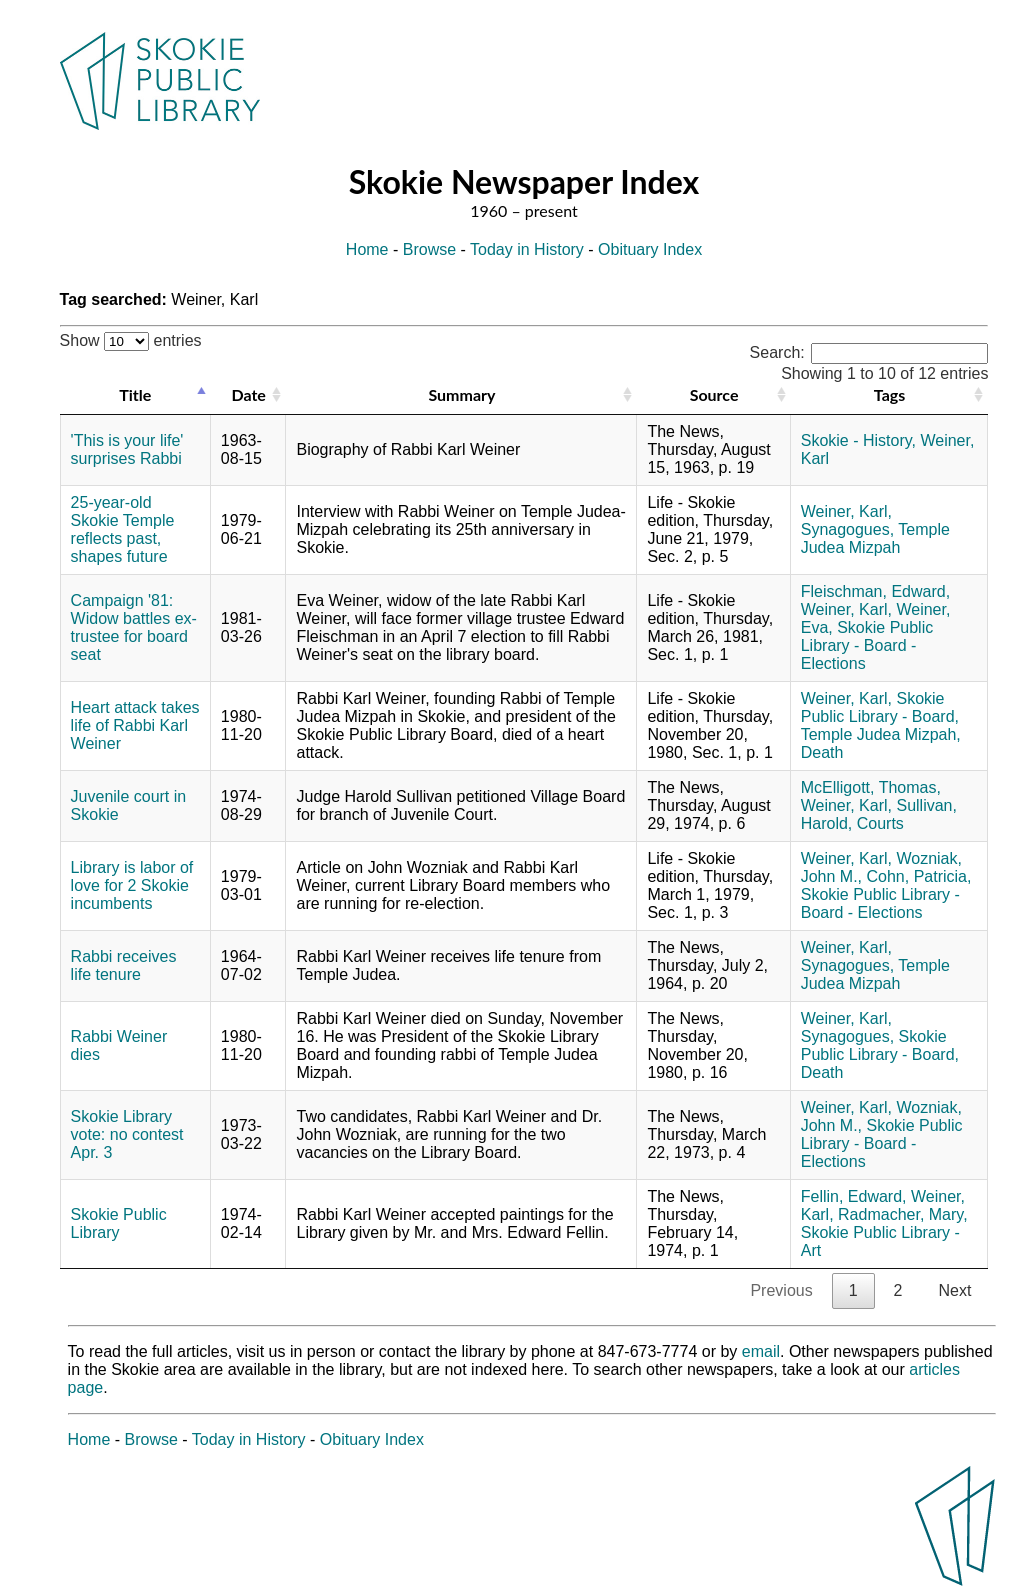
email (761, 1351)
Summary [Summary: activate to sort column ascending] (461, 394)
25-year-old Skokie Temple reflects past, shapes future (123, 529)
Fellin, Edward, (854, 1196)
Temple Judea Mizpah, (881, 734)
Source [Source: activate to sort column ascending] (714, 394)
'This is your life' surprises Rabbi (127, 449)
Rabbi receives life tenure (124, 965)
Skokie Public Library (119, 1223)
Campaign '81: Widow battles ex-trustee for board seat (134, 627)
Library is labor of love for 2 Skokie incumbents (132, 885)
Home (367, 249)
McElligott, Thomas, (871, 787)
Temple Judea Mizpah (875, 538)
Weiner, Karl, (846, 511)
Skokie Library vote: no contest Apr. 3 (127, 1134)
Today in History (527, 249)
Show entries (131, 340)
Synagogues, (847, 529)
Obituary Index (650, 249)
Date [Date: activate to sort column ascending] (248, 394)
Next (954, 1290)
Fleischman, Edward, (875, 591)
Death (822, 752)
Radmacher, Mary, (903, 1214)
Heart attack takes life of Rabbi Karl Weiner (135, 725)
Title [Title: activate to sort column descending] (135, 394)
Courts (880, 823)
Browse (429, 249)
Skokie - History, (858, 440)
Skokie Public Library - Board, (880, 707)
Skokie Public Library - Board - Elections (867, 645)
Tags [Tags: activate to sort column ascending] (889, 394)
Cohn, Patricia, (919, 876)
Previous (781, 1290)
